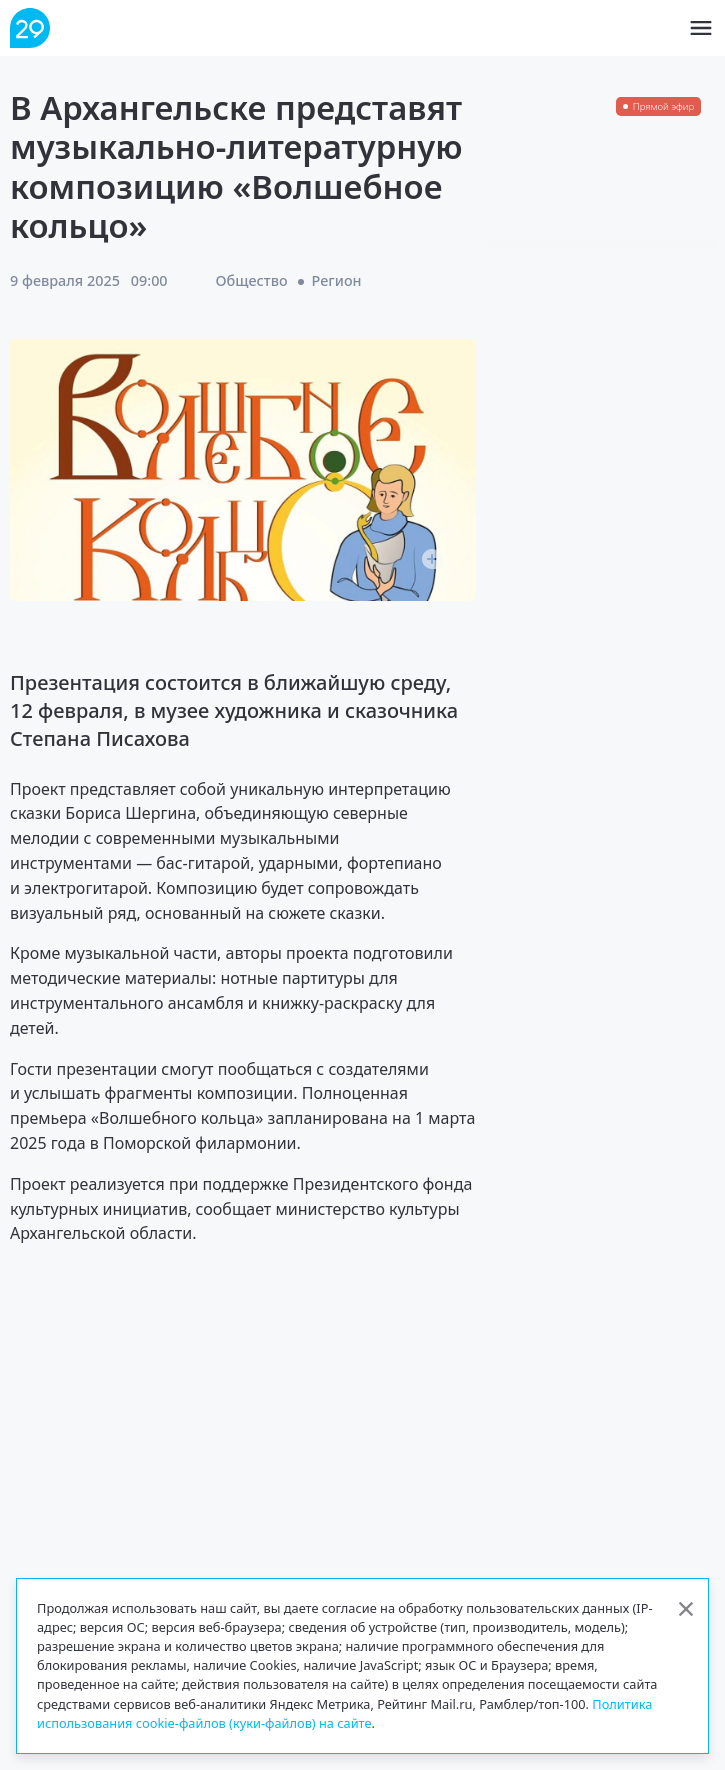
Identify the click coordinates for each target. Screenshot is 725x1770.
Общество (252, 280)
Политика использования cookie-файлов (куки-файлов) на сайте (344, 1713)
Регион (337, 280)
